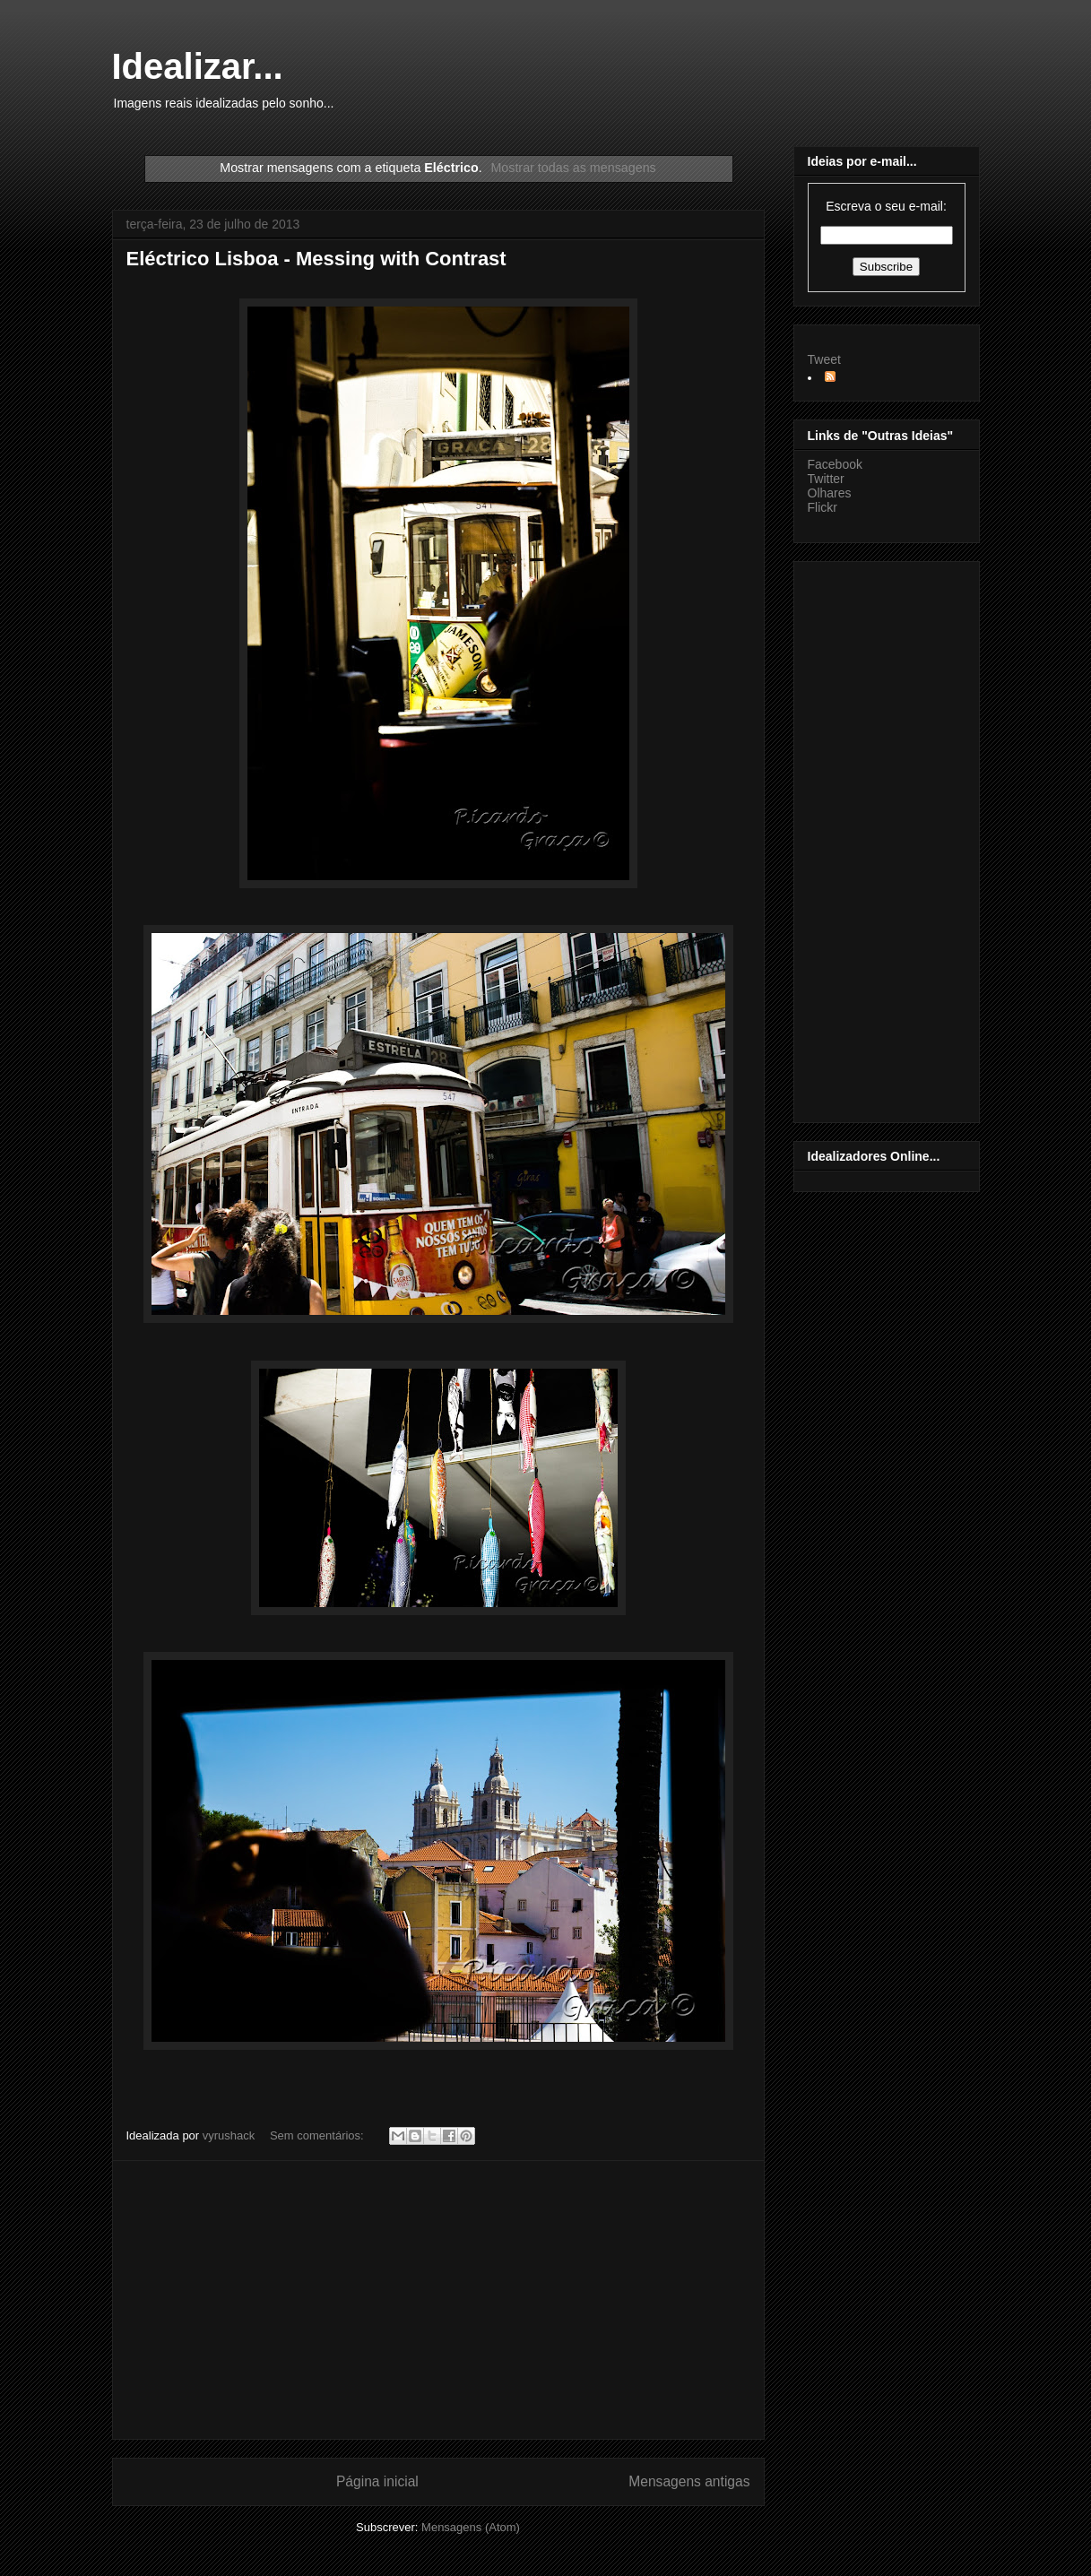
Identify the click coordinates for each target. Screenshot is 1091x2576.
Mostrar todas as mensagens (572, 167)
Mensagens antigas (688, 2481)
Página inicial (377, 2481)
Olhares (830, 493)
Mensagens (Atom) (470, 2527)
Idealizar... (197, 66)
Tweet (824, 359)
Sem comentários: (318, 2135)
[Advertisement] (438, 2299)
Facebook (835, 464)
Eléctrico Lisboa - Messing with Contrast (316, 258)
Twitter (826, 478)
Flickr (822, 507)
